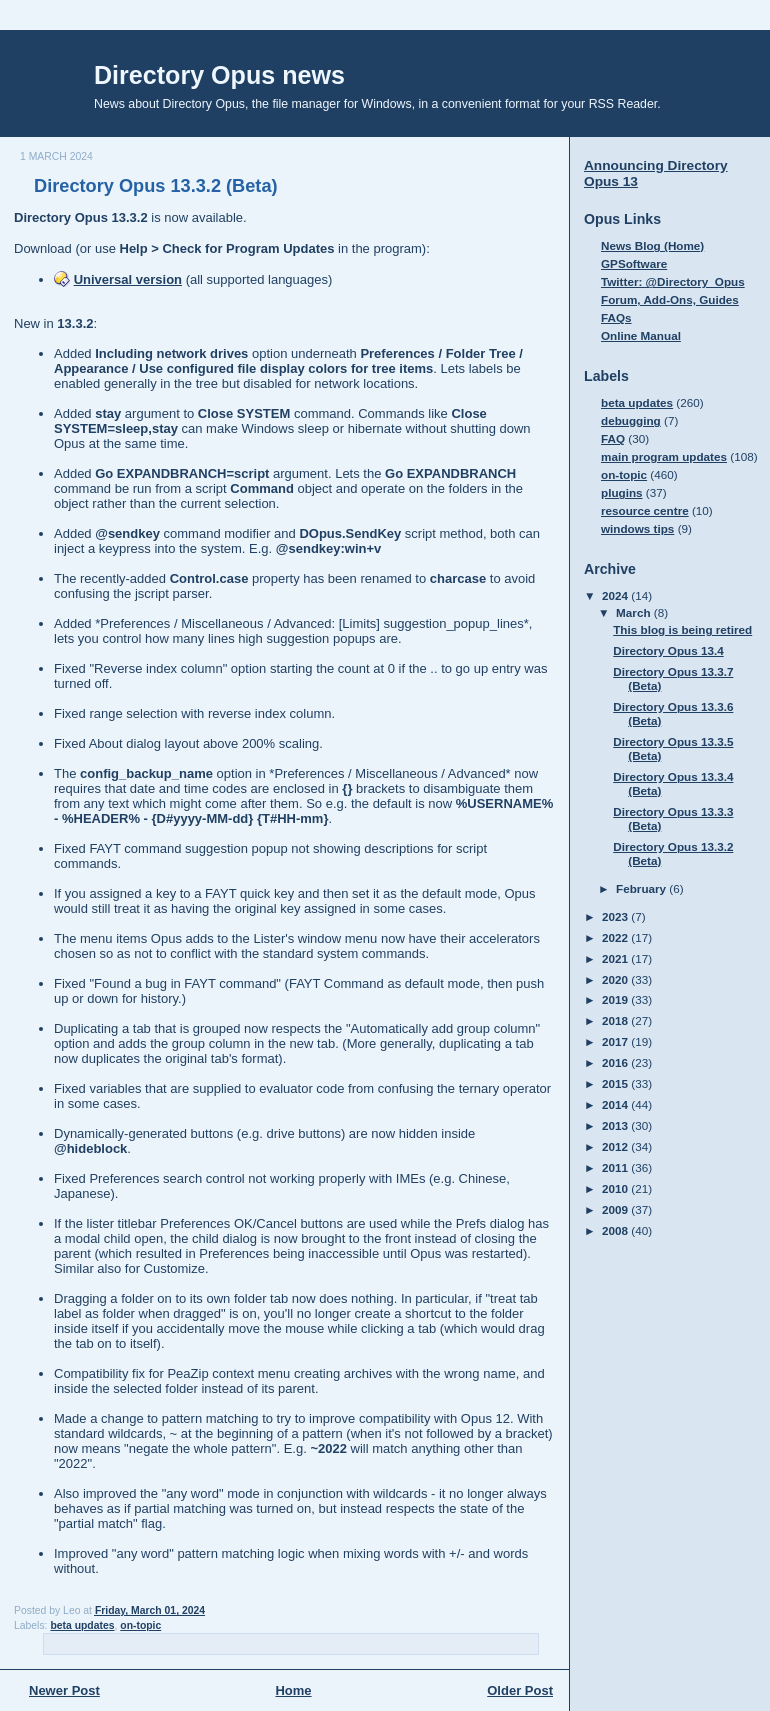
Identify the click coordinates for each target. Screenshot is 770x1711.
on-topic (140, 1625)
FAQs (616, 317)
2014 (616, 1104)
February (642, 888)
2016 (616, 1062)
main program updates (664, 456)
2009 (616, 1209)
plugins (622, 492)
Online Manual (641, 335)
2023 (616, 916)
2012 (616, 1146)
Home (293, 1690)
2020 (616, 979)
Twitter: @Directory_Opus (673, 281)
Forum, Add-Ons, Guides (670, 299)
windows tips (637, 528)
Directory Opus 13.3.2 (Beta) (156, 186)
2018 (616, 1020)
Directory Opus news (219, 75)
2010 (616, 1188)
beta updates (82, 1625)
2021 (616, 958)
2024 (616, 595)
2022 (616, 937)
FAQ (613, 438)
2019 (616, 999)
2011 (616, 1167)
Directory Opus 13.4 (668, 650)
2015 (616, 1083)
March (635, 612)
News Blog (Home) (652, 245)
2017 (616, 1041)
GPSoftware (634, 263)
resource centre (645, 510)
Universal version (128, 279)
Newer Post (64, 1690)
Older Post (520, 1690)
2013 (616, 1125)
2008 (616, 1230)
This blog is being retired (682, 629)
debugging (631, 420)
